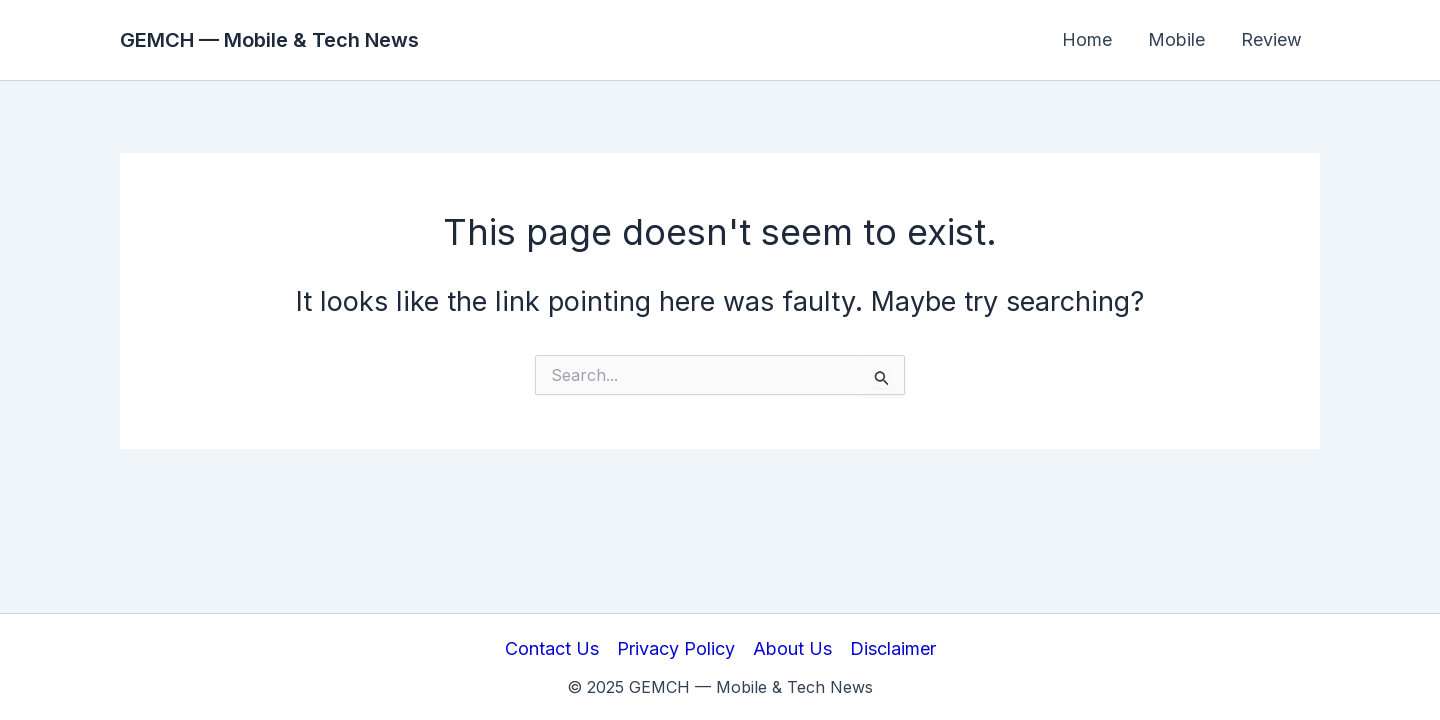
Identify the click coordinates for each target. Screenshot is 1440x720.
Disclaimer (893, 648)
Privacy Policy (676, 648)
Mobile (1176, 39)
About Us (792, 648)
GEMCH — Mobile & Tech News (269, 40)
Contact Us (552, 648)
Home (1087, 39)
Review (1271, 39)
